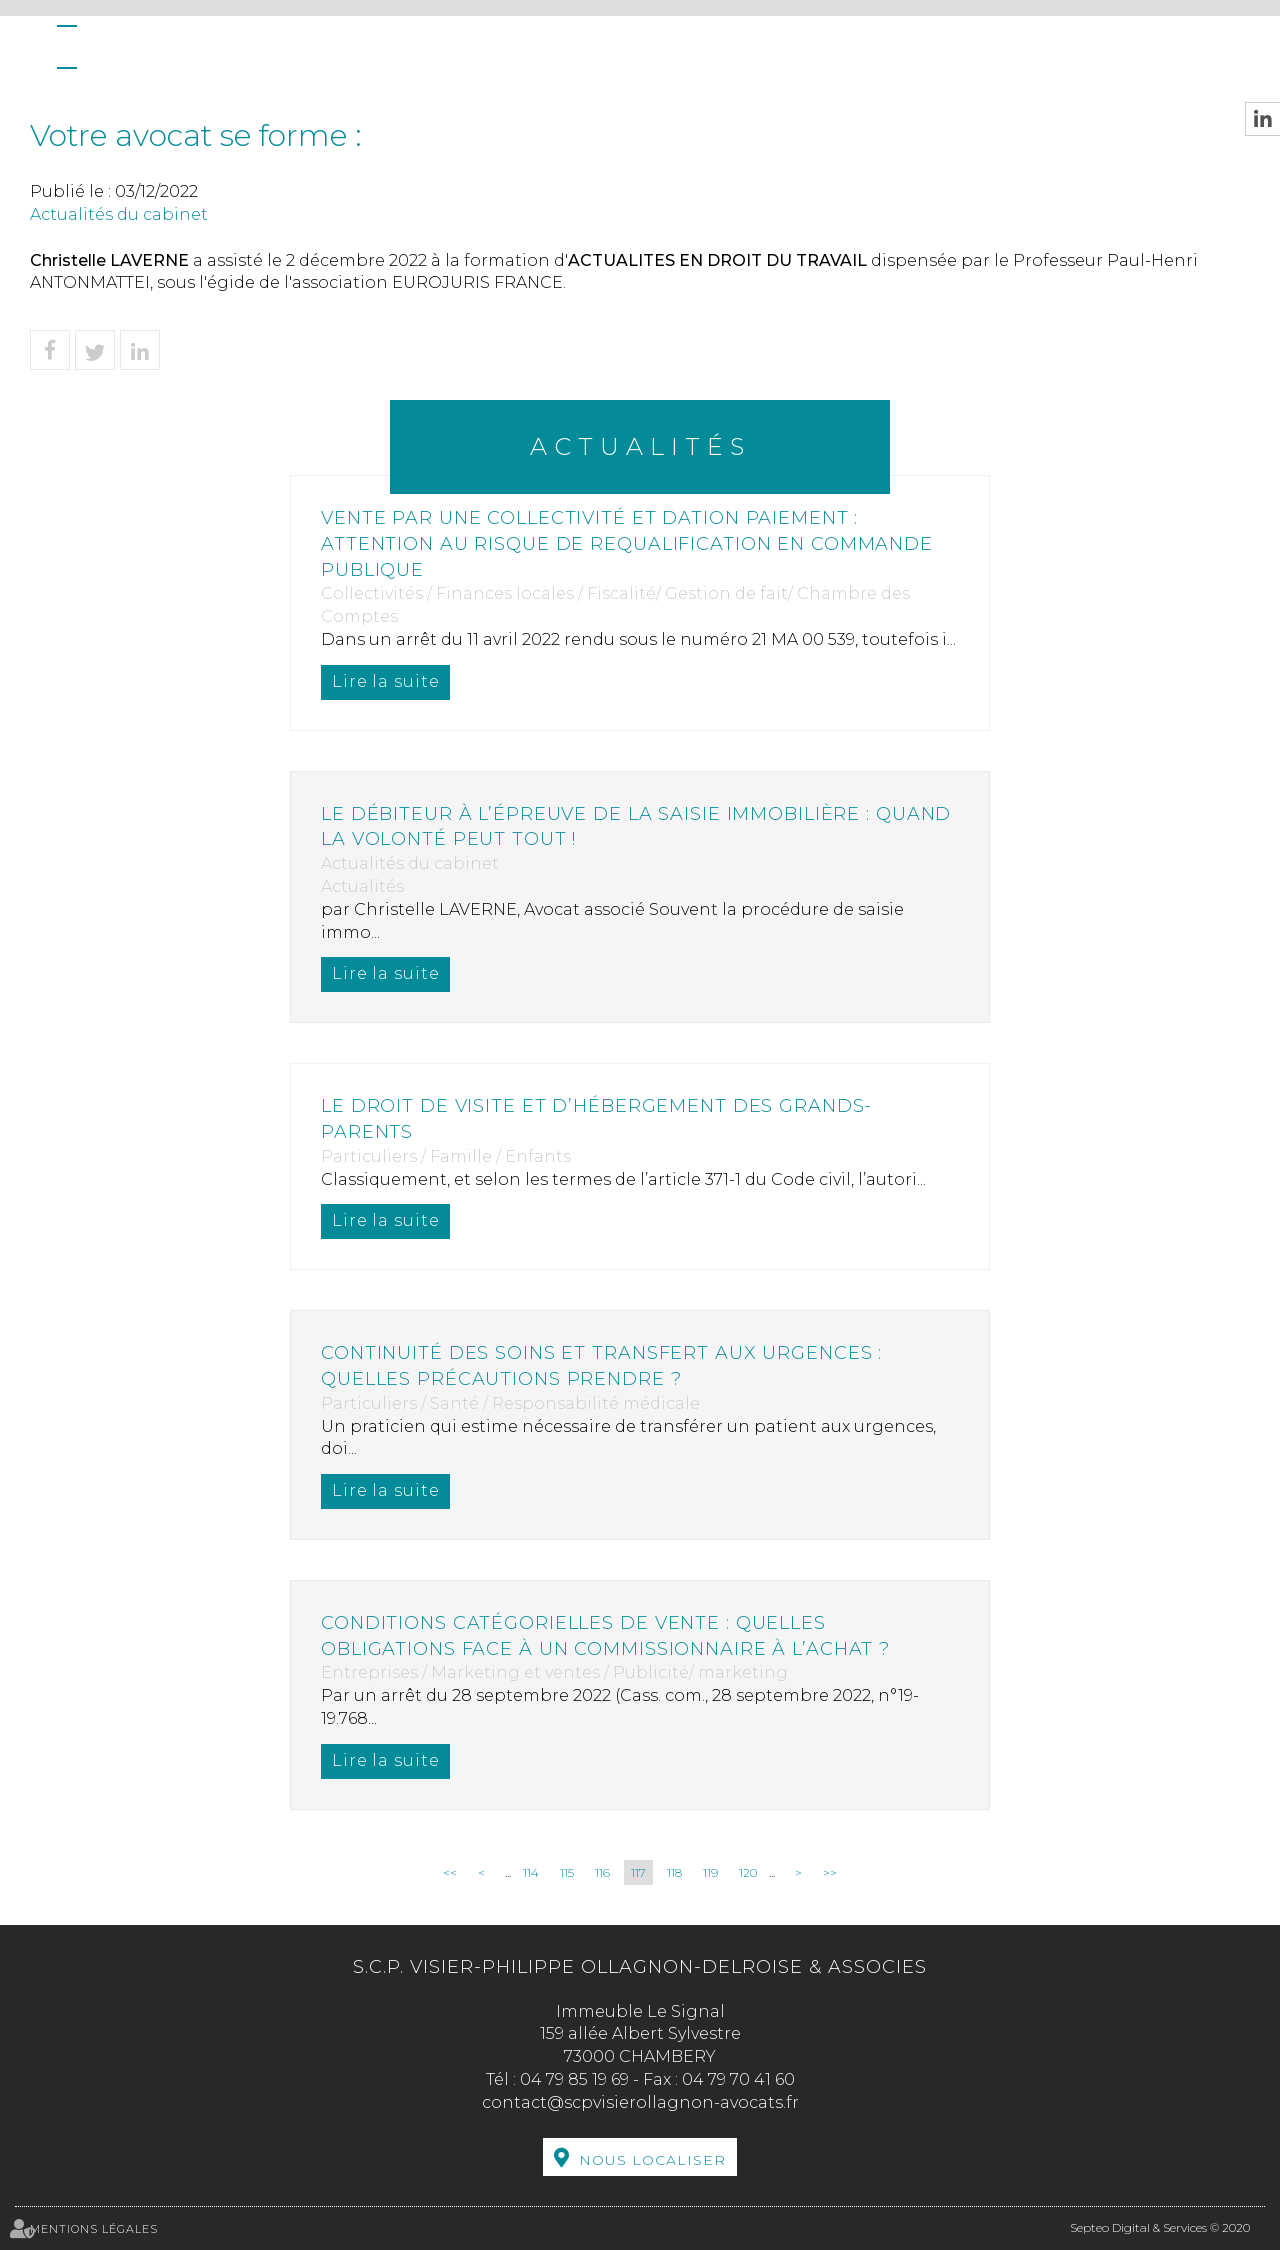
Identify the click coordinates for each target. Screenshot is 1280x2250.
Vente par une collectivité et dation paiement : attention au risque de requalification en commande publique (630, 543)
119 (710, 1872)
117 (638, 1872)
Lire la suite (386, 681)
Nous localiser (652, 2160)
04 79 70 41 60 (738, 2079)
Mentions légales (94, 2229)
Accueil (67, 47)
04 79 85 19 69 (574, 2079)
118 (674, 1872)
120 (748, 1872)
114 (531, 1872)
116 (602, 1872)
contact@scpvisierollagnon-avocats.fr (640, 2102)
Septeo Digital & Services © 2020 (1160, 2227)
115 (567, 1872)
